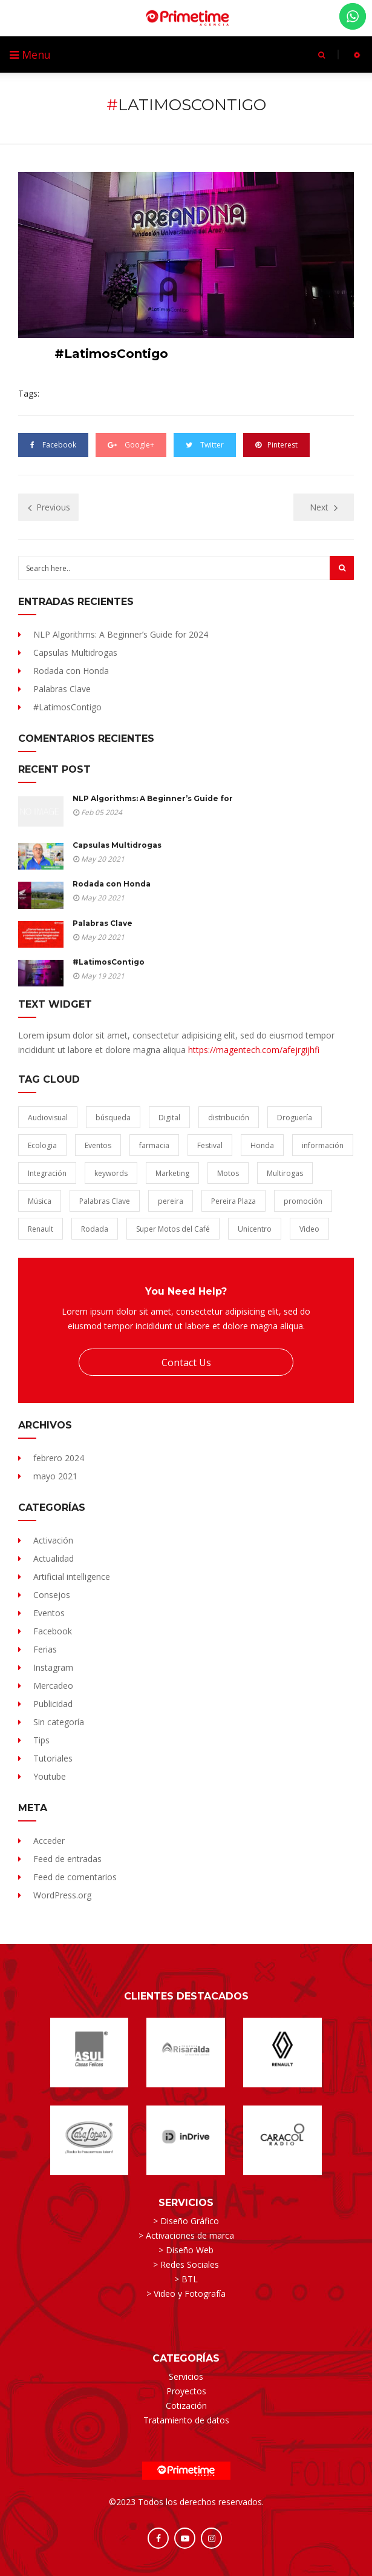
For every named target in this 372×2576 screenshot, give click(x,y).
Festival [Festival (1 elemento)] (210, 1145)
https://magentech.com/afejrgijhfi (253, 1049)
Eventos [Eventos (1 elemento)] (98, 1145)
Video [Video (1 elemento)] (309, 1229)
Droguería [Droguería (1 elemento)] (294, 1117)
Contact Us (186, 1362)
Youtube (49, 1776)
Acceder (49, 1840)
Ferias (45, 1649)
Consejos (51, 1594)
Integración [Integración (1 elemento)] (47, 1173)
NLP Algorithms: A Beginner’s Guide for (153, 798)
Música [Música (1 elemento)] (39, 1201)
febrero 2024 (58, 1458)
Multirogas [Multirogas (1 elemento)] (285, 1173)
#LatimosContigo (67, 707)
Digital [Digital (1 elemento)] (169, 1117)
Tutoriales (53, 1758)
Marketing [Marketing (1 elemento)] (172, 1173)
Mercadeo (53, 1685)
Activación (53, 1540)
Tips (41, 1740)
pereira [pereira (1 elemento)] (170, 1201)
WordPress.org (62, 1895)
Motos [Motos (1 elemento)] (228, 1173)
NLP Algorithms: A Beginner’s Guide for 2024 (120, 634)
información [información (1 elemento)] (323, 1145)
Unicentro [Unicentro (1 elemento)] (255, 1229)
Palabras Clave (62, 689)
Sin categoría (58, 1722)
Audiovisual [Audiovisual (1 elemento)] (48, 1117)
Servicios (186, 2376)
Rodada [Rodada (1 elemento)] (94, 1229)
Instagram (53, 1667)
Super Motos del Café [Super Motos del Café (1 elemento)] (173, 1229)
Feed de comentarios (75, 1877)
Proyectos (186, 2391)
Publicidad (53, 1703)
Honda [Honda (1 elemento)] (262, 1145)
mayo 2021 (55, 1476)
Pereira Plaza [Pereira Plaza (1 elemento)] (233, 1201)
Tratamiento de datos (186, 2420)
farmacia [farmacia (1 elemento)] (154, 1145)
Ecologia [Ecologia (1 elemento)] (42, 1145)
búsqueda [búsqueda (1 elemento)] (113, 1117)
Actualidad (53, 1558)
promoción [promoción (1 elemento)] (303, 1201)
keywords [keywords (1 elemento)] (111, 1173)
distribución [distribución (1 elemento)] (228, 1117)
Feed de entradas (67, 1858)
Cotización (186, 2405)
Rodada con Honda (71, 670)
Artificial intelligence (71, 1576)
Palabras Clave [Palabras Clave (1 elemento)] (104, 1201)
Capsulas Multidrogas (75, 652)
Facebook (52, 1631)
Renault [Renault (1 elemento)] (40, 1229)
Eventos (49, 1613)
